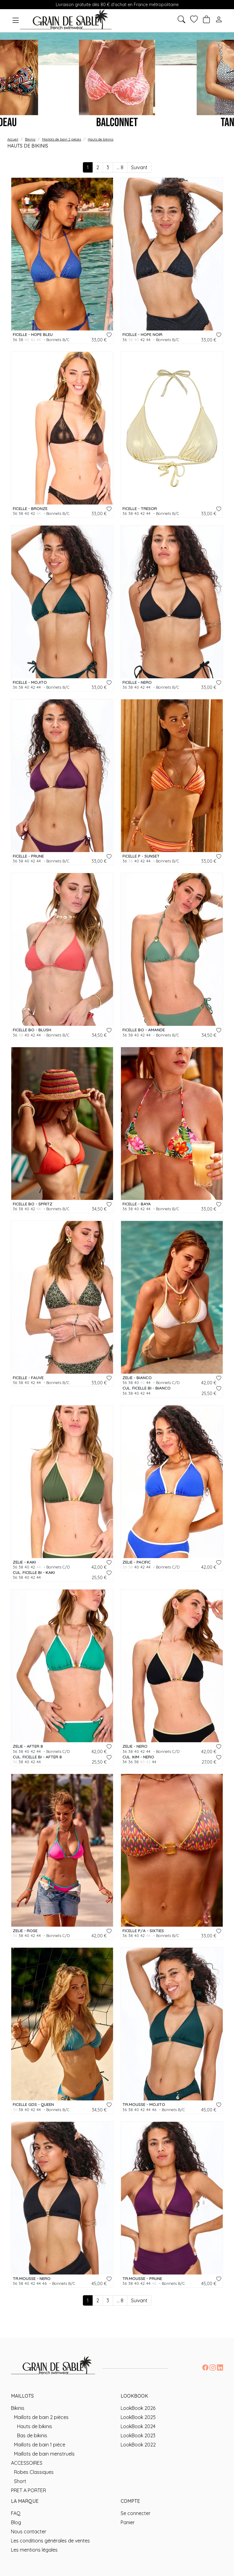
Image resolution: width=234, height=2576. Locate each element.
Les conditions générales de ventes (50, 2541)
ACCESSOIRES (26, 2463)
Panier (128, 2522)
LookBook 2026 (138, 2408)
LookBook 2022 (138, 2445)
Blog (16, 2522)
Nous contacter (28, 2531)
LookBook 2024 (138, 2426)
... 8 (120, 167)
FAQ (15, 2513)
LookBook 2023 (138, 2435)
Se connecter (136, 2513)
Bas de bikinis (32, 2435)
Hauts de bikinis (34, 2426)
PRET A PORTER (28, 2490)
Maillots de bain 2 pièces (41, 2417)
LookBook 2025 (138, 2417)
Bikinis (17, 2408)
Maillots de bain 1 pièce (39, 2445)
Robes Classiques (34, 2472)
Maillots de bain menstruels (44, 2454)
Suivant (139, 167)
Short (20, 2481)
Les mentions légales (34, 2550)
